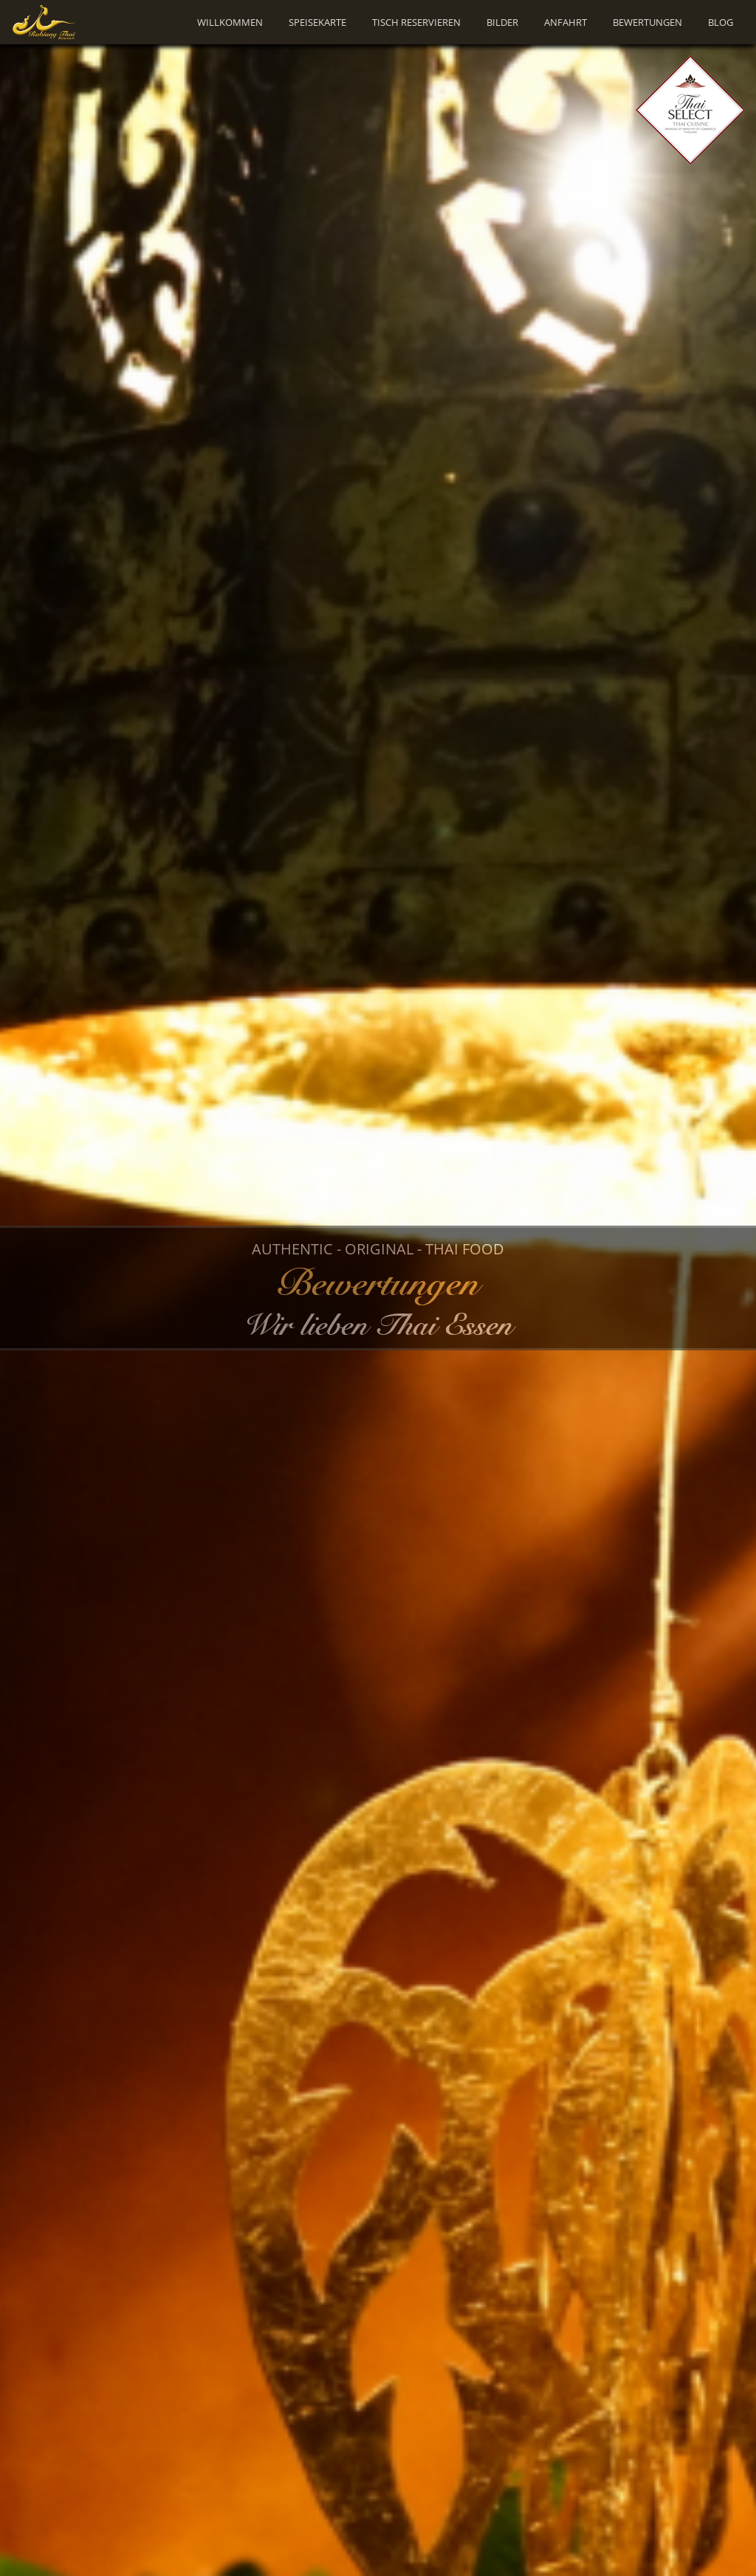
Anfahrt (565, 22)
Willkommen (230, 22)
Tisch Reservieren (416, 22)
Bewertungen (647, 22)
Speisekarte (317, 22)
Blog (720, 22)
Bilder (502, 22)
